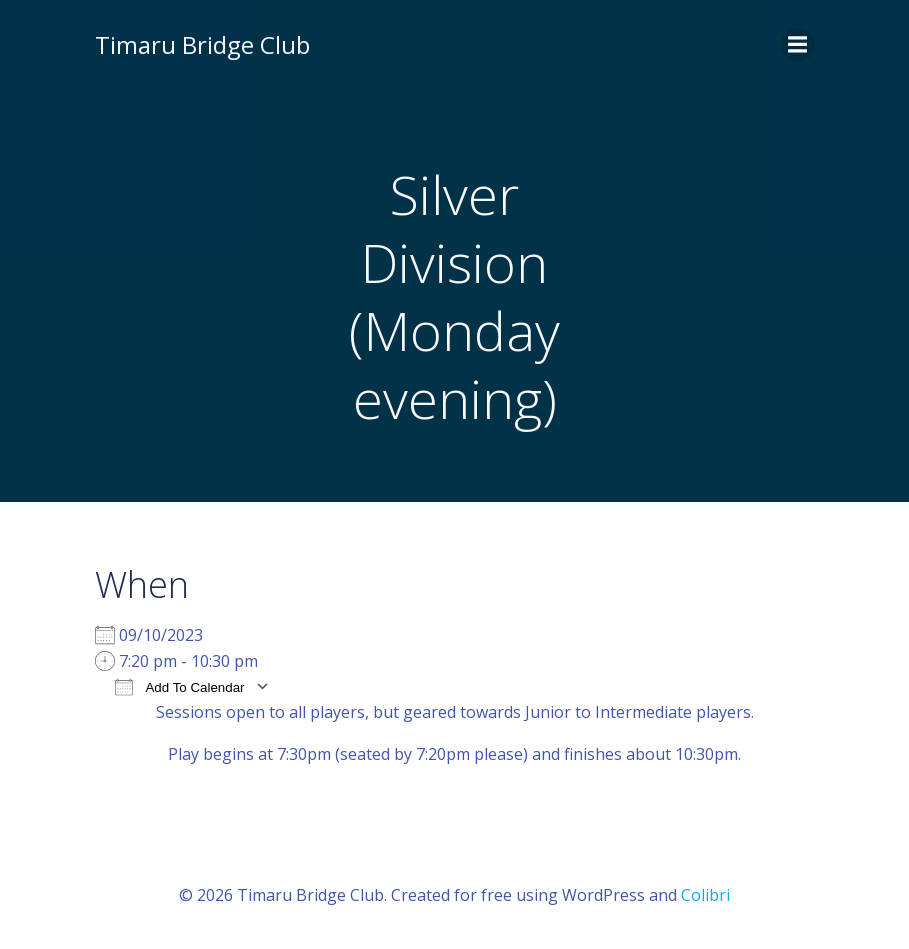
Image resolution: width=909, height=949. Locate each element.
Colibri (705, 895)
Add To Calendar (180, 686)
